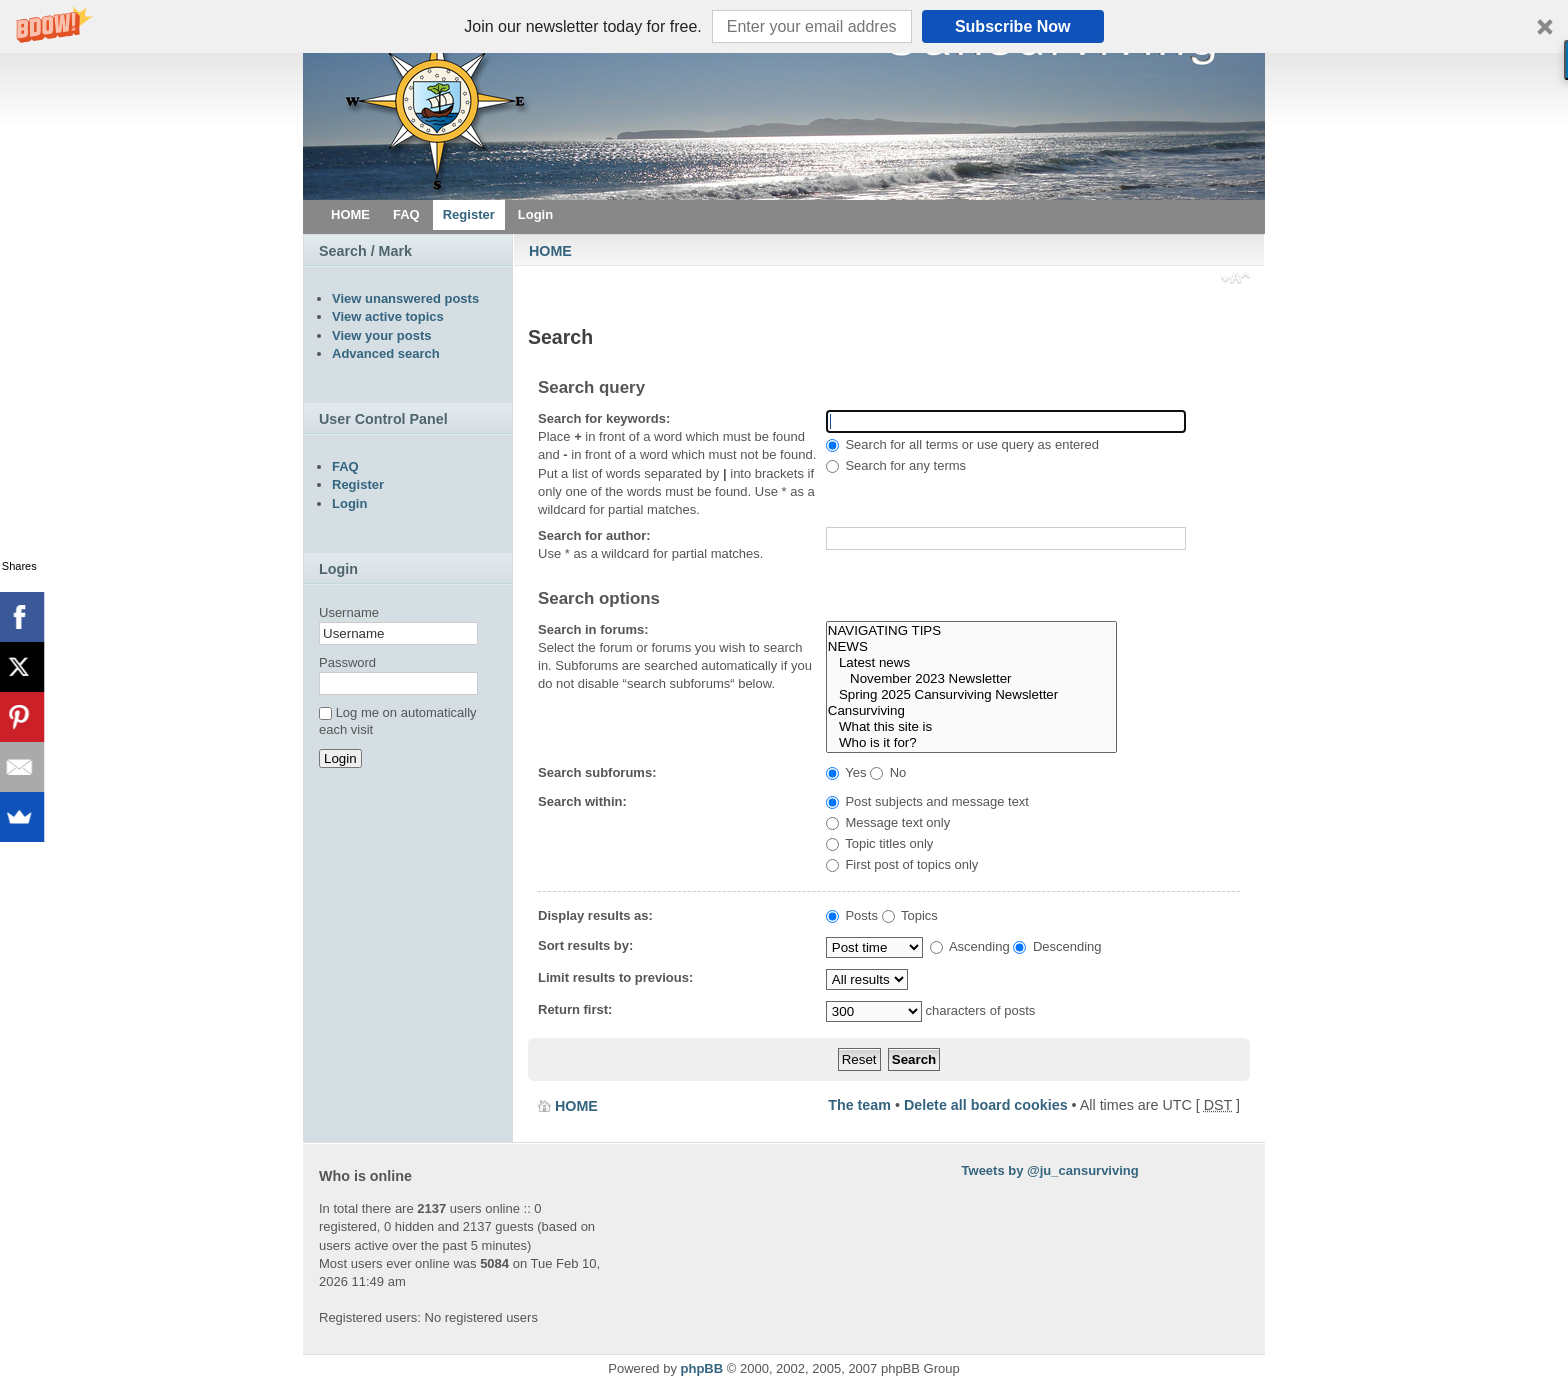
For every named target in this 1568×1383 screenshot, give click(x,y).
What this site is (971, 727)
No (888, 772)
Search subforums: (597, 772)
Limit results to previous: (615, 977)
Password (347, 662)
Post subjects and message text (927, 801)
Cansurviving (971, 711)
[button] (784, 26)
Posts (852, 915)
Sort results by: (585, 945)
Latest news (971, 663)
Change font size (1235, 280)
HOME (550, 251)
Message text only (888, 822)
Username (349, 612)
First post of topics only (902, 864)
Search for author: (594, 535)
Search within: (582, 801)
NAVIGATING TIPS (971, 631)
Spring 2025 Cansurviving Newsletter (971, 695)
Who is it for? (971, 743)
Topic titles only (880, 843)
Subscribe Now (1013, 26)
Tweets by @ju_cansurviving (1050, 1170)
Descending (1057, 946)
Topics (910, 915)
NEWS (971, 647)
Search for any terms (896, 465)
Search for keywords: (604, 418)
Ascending (970, 946)
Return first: (575, 1009)
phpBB (702, 1368)
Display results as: (595, 915)
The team (859, 1105)
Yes (846, 772)
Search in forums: (593, 629)
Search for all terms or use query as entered (962, 444)
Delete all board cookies (986, 1105)
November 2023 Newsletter (971, 679)
